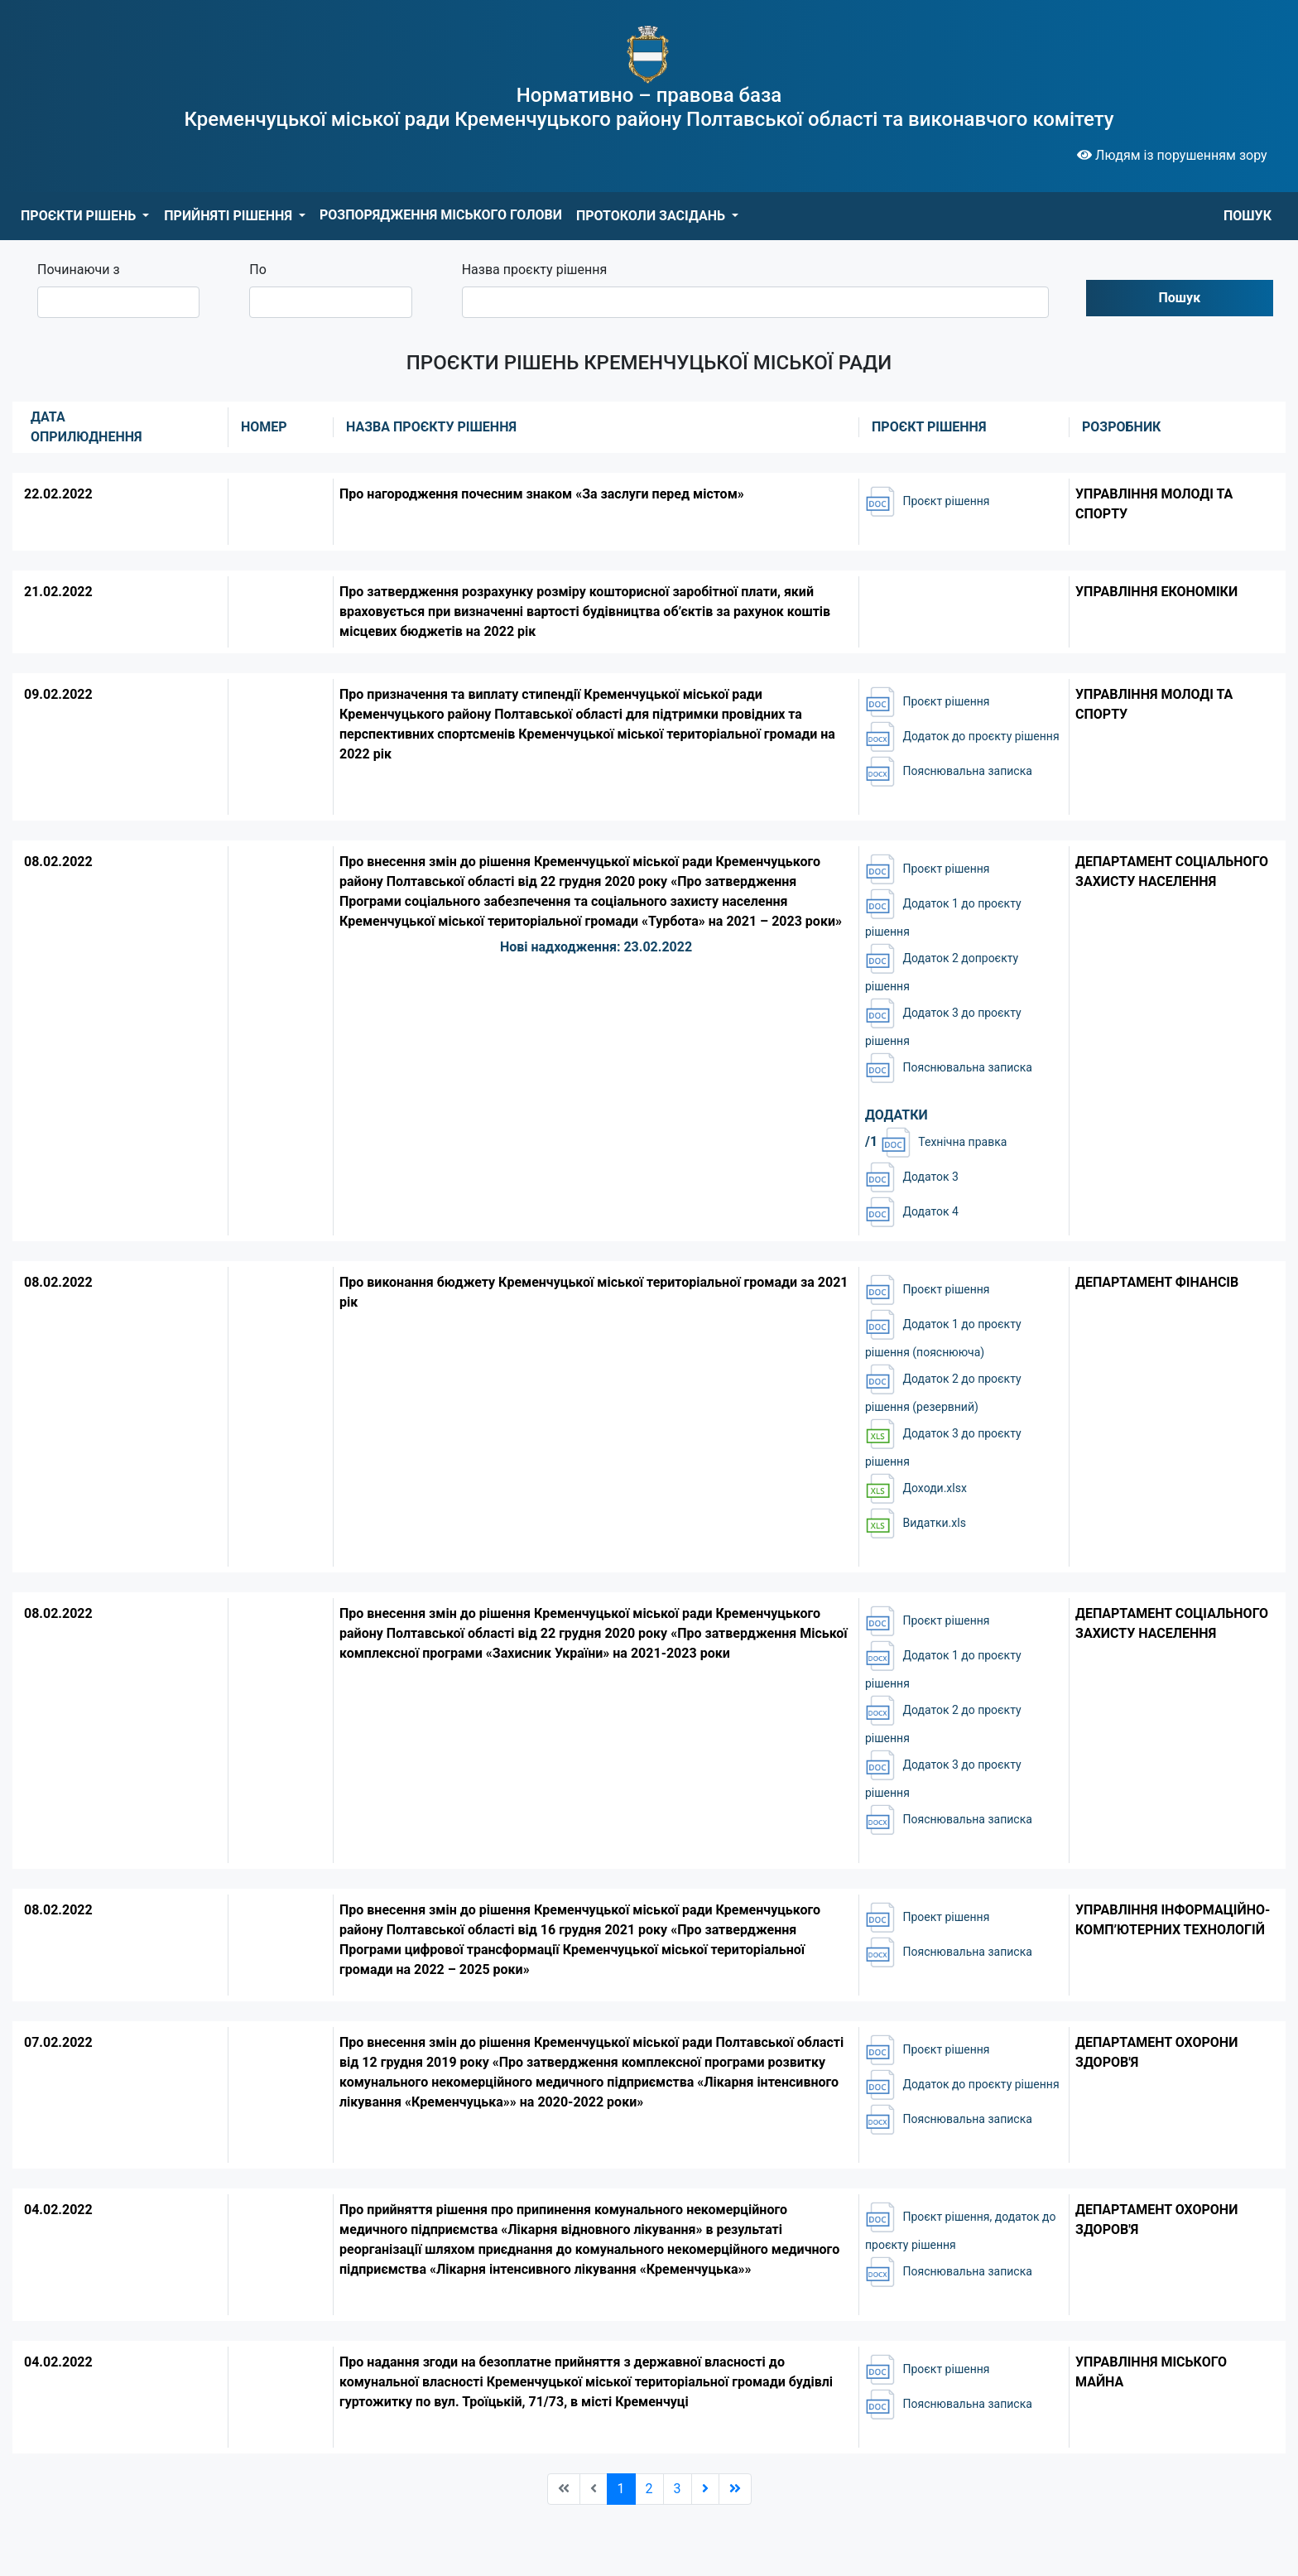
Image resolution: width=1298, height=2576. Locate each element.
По (258, 269)
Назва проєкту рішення (535, 269)
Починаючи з (78, 269)
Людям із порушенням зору (1172, 155)
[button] (84, 216)
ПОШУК (1247, 216)
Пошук (1180, 298)
